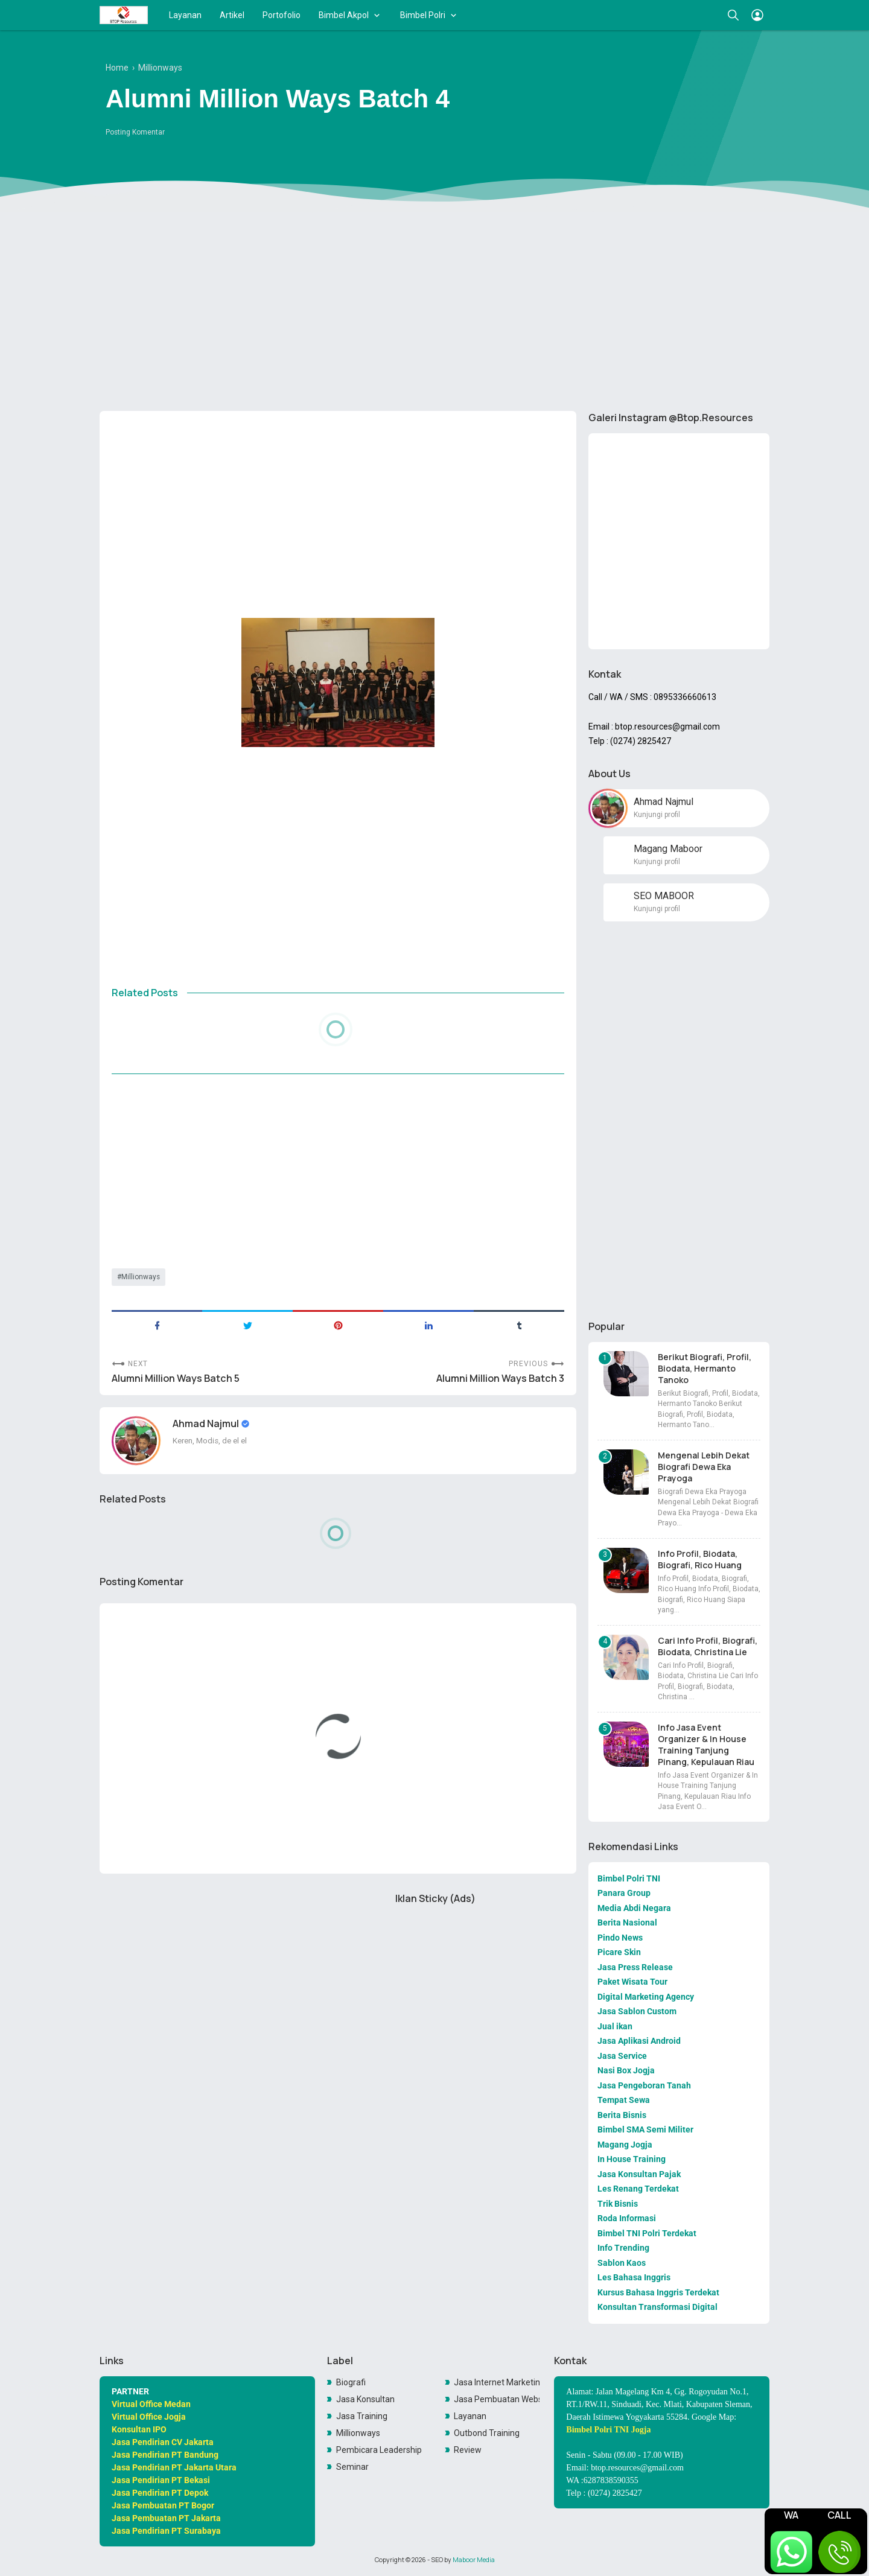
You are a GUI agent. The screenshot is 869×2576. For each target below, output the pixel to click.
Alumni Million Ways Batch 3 (500, 1378)
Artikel (232, 15)
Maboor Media (474, 2559)
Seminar (352, 2467)
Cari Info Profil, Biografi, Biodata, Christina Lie (707, 1646)
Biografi (351, 2382)
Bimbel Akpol (344, 15)
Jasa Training (361, 2416)
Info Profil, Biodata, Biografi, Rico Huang (700, 1559)
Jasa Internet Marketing (497, 2382)
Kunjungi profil (657, 814)
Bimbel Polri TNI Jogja (608, 2429)
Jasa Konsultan (365, 2399)
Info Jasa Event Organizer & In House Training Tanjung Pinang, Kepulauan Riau (706, 1744)
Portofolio (282, 15)
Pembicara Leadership (379, 2450)
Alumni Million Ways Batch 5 (176, 1378)
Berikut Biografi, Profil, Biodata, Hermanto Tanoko (704, 1368)
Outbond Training (487, 2433)
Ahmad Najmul (207, 1423)
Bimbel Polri (422, 15)
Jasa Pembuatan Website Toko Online (497, 2399)
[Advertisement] (434, 308)
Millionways (140, 1277)
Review (468, 2450)
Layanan (185, 15)
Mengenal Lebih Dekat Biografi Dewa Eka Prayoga (704, 1466)
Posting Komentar (135, 132)
